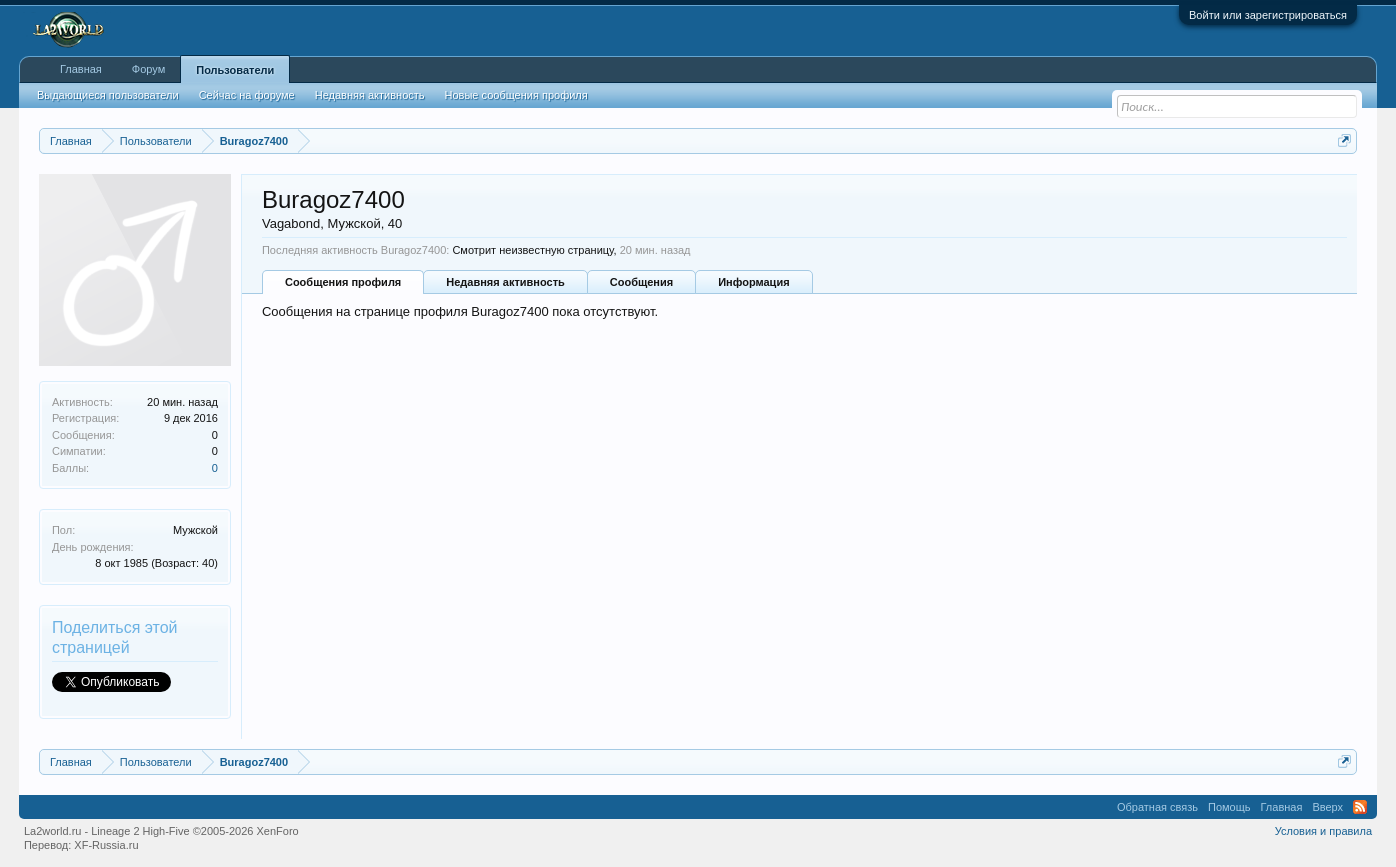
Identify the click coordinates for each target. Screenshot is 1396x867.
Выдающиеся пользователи (108, 95)
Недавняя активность (505, 282)
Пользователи (235, 70)
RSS (1360, 807)
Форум (148, 69)
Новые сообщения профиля (516, 95)
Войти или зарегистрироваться (1268, 15)
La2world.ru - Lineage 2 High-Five (161, 831)
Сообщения (641, 282)
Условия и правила (1323, 831)
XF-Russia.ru (106, 845)
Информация (753, 282)
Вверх (1327, 807)
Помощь (1229, 807)
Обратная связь (1157, 807)
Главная (81, 69)
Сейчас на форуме (247, 95)
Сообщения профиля (343, 282)
